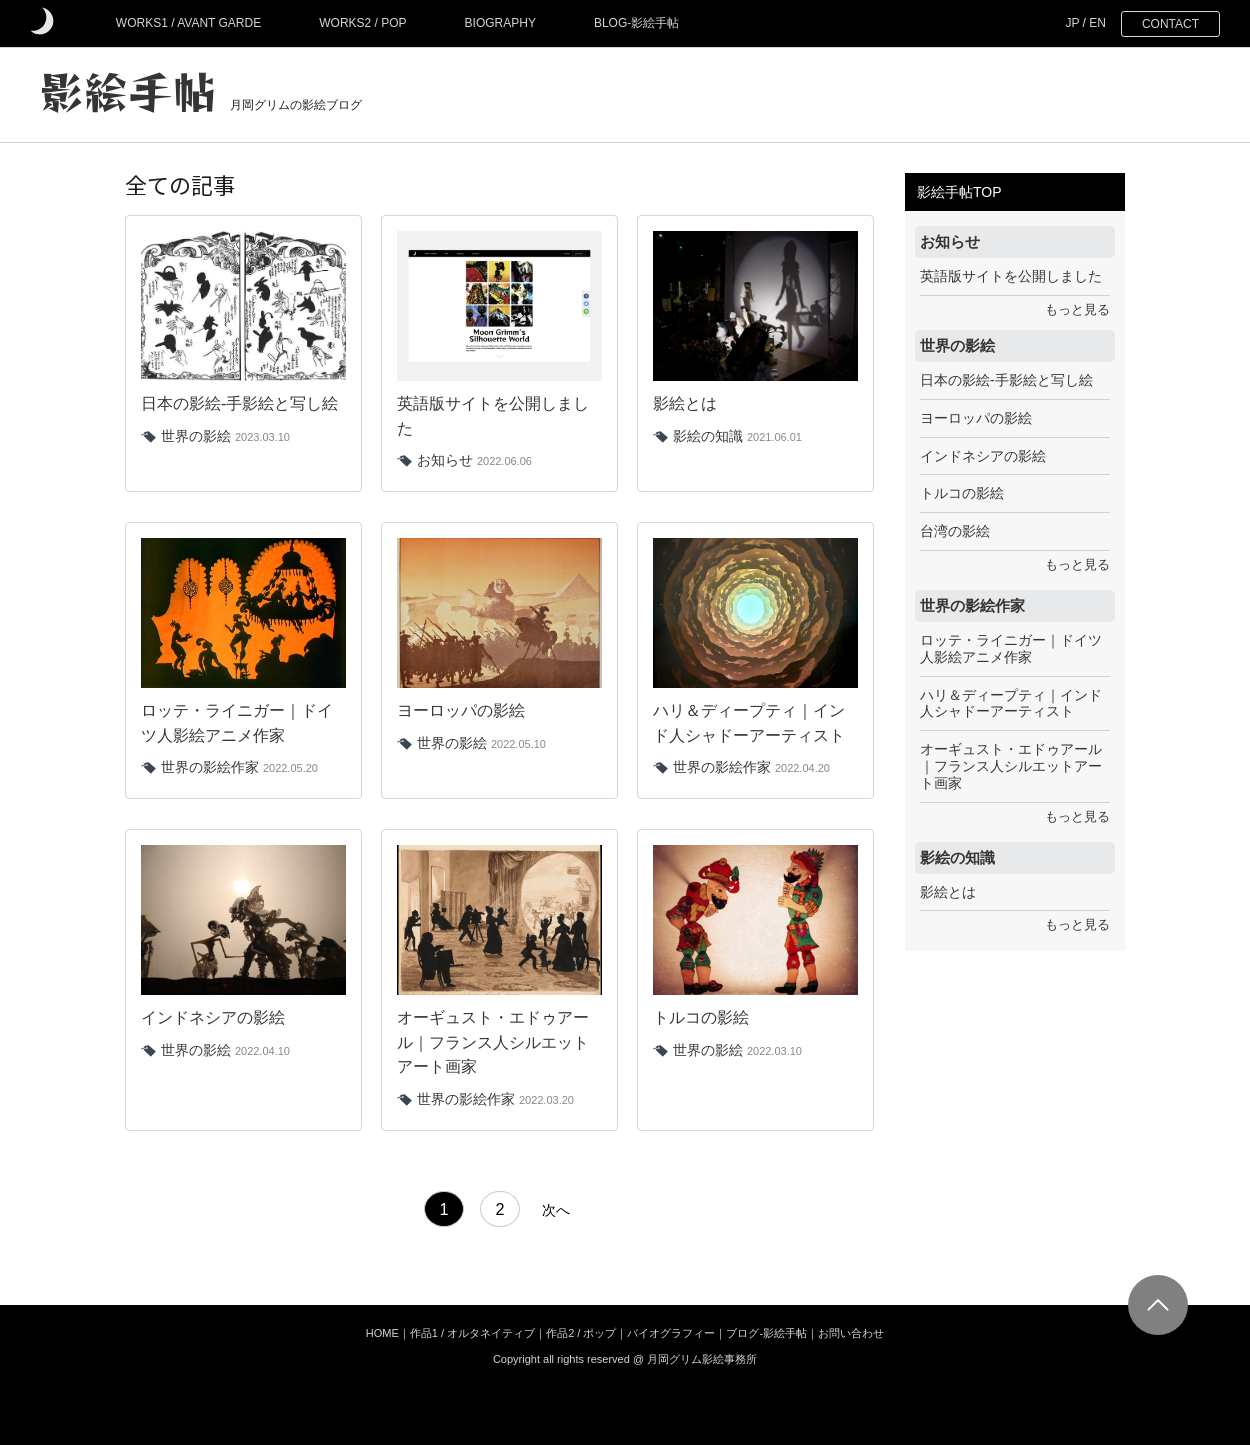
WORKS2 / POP (362, 23)
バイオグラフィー (671, 1333)
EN (1097, 23)
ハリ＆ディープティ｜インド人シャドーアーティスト (1011, 703)
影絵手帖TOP (959, 192)
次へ (556, 1212)
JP (1072, 23)
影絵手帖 (128, 90)
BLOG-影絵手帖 (636, 23)
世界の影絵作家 (210, 767)
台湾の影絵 (955, 531)
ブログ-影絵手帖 (766, 1333)
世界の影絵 (196, 436)
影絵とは (948, 892)
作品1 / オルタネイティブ (472, 1333)
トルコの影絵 (962, 493)
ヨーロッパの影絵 (976, 418)
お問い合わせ (851, 1333)
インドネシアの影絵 (983, 456)
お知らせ (445, 460)
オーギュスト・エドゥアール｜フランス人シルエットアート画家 (1011, 766)
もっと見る (1077, 310)
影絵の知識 (708, 436)
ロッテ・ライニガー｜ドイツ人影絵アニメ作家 (1011, 648)
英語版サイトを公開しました (1011, 276)
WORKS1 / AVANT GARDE (188, 23)
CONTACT (1170, 24)
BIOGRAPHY (500, 23)
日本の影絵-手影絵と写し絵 (1006, 380)
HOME (382, 1333)
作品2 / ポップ (581, 1333)
